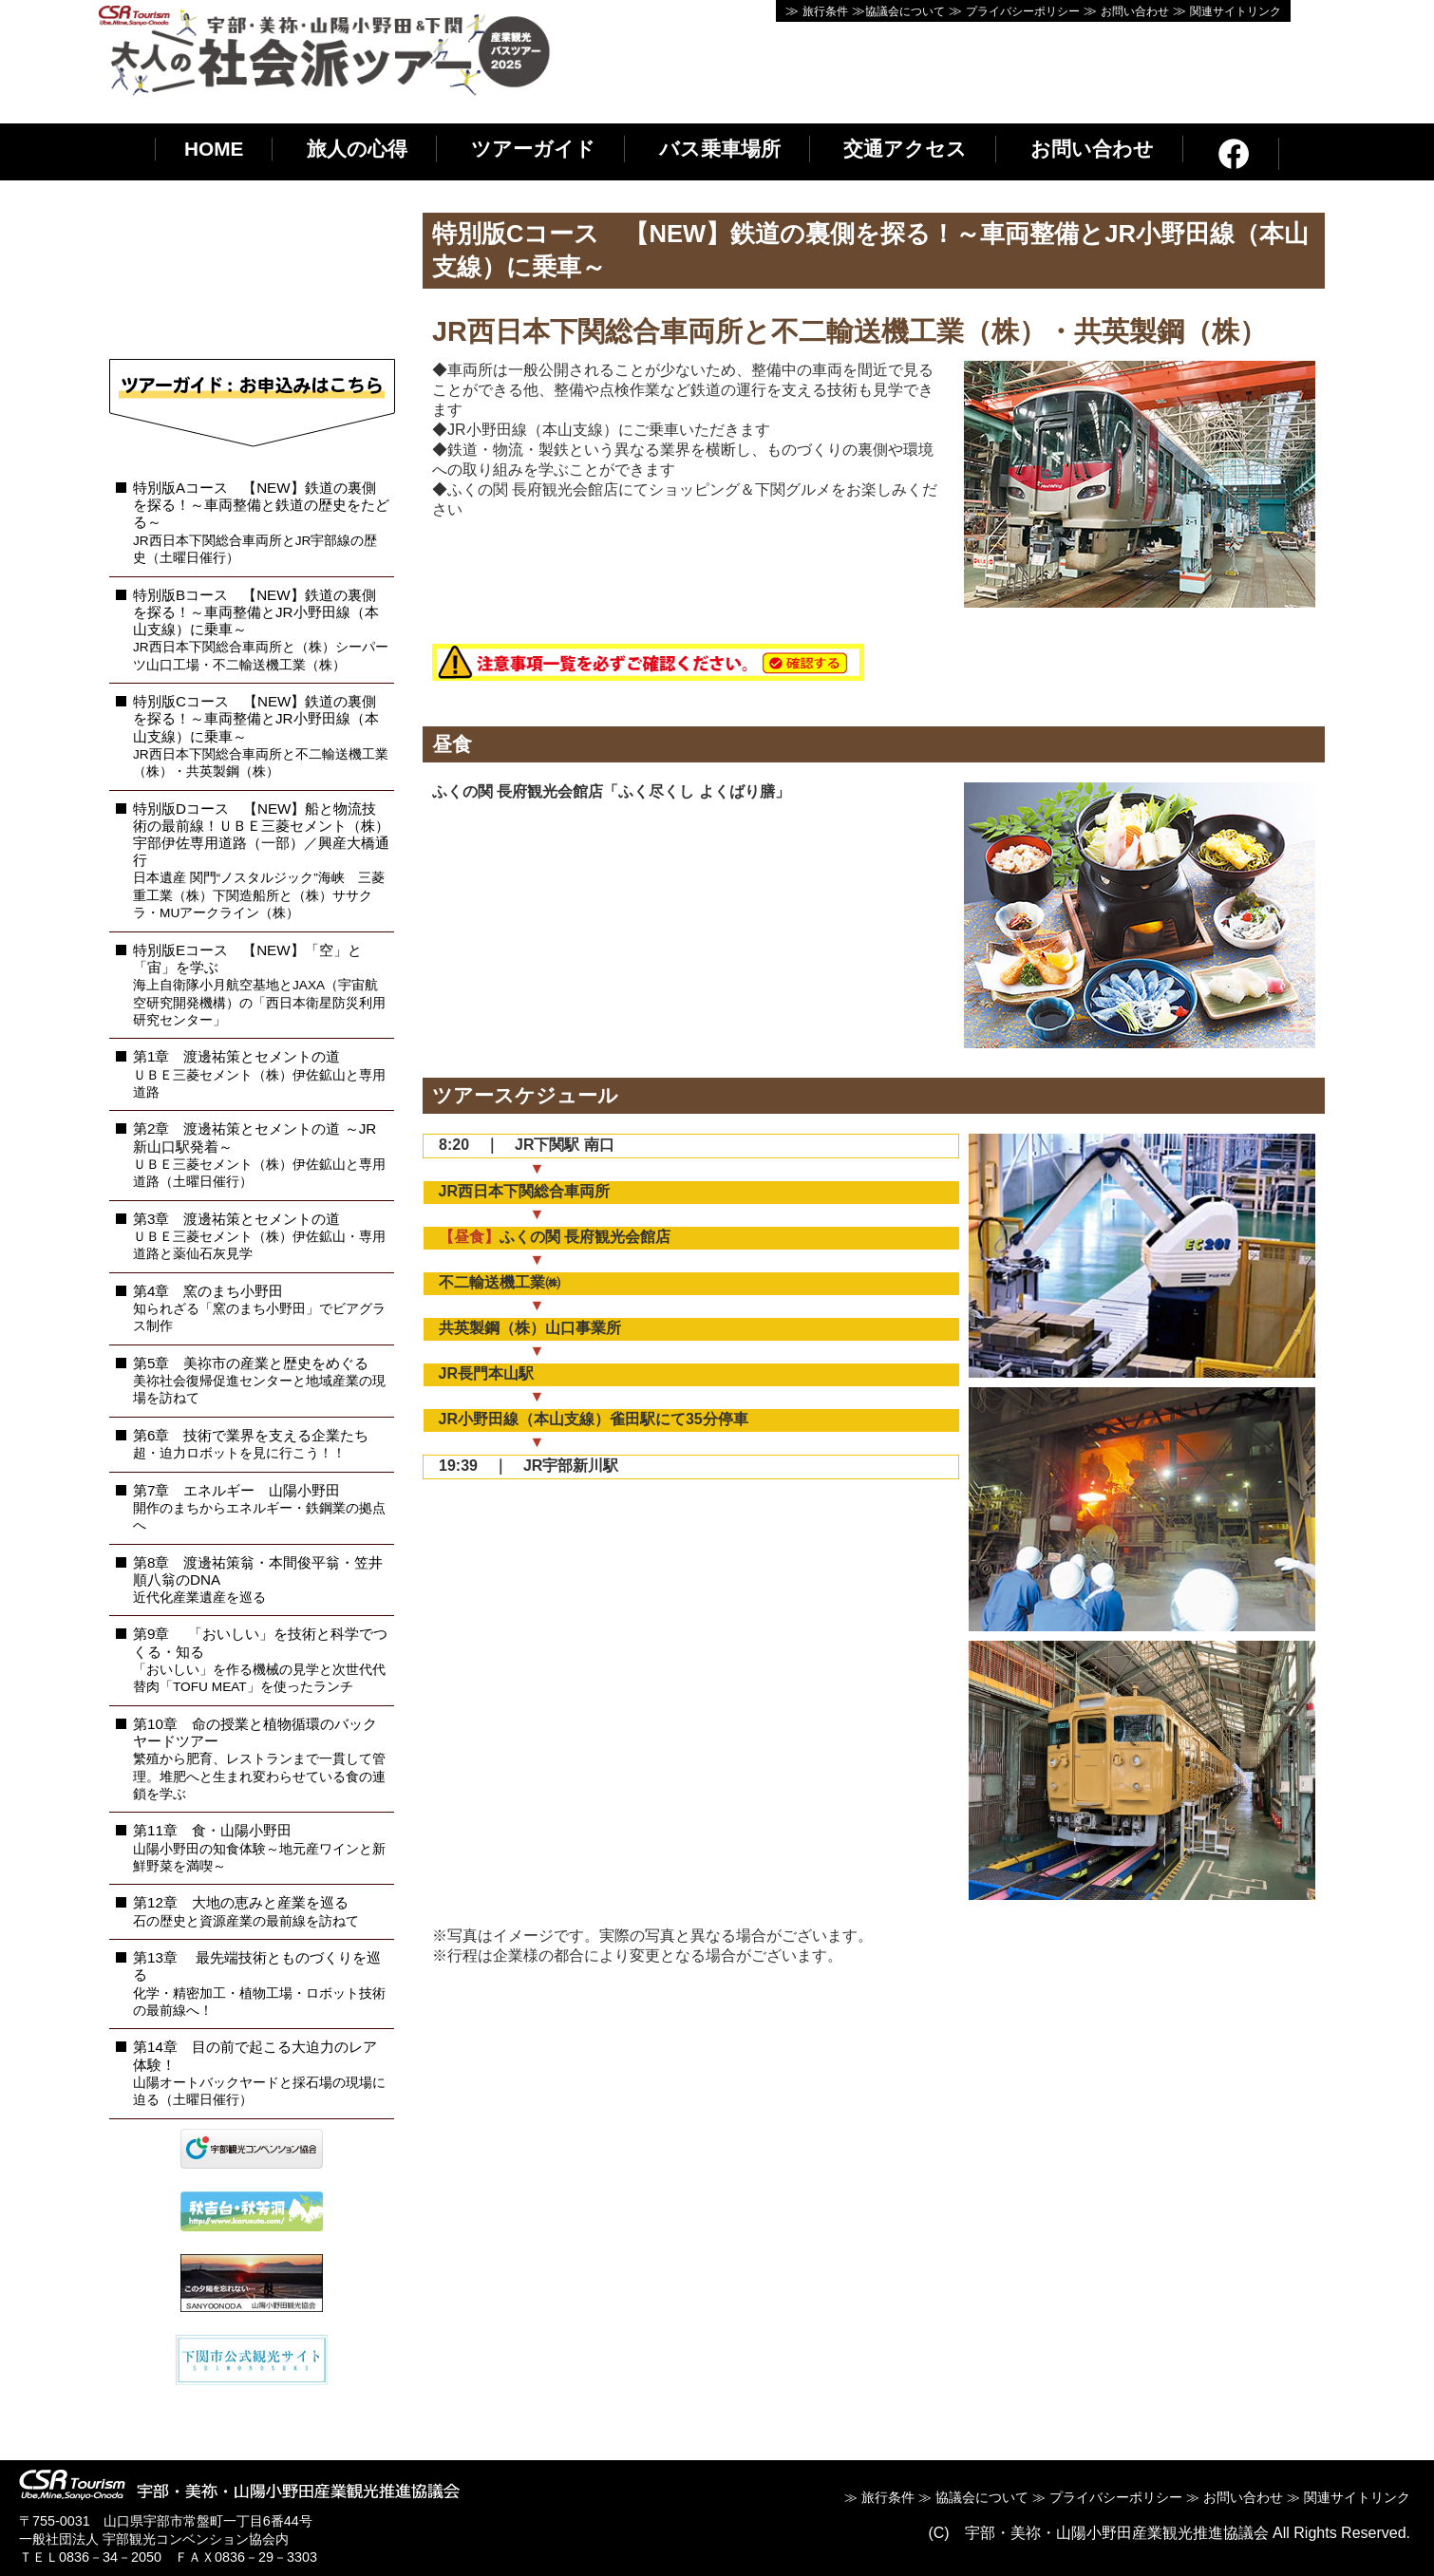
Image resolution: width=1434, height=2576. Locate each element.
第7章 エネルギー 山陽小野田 (259, 1507)
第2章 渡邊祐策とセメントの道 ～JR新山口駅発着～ (259, 1154)
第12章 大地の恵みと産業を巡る (246, 1910)
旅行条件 (825, 11)
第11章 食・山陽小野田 (259, 1847)
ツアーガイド (533, 149)
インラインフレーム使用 (251, 284)
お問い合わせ (1135, 11)
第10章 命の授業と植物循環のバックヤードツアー (259, 1758)
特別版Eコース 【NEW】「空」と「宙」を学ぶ (259, 984)
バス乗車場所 (720, 149)
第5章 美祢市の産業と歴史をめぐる (259, 1380)
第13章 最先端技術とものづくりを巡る (259, 1983)
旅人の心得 (357, 149)
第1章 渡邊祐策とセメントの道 (259, 1074)
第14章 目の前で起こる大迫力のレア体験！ (259, 2073)
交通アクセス (905, 149)
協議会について (905, 11)
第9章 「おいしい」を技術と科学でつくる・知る (260, 1660)
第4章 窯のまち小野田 (259, 1308)
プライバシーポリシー (1023, 11)
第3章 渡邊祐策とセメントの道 (259, 1236)
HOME (213, 149)
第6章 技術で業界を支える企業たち (250, 1443)
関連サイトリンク (1235, 11)
